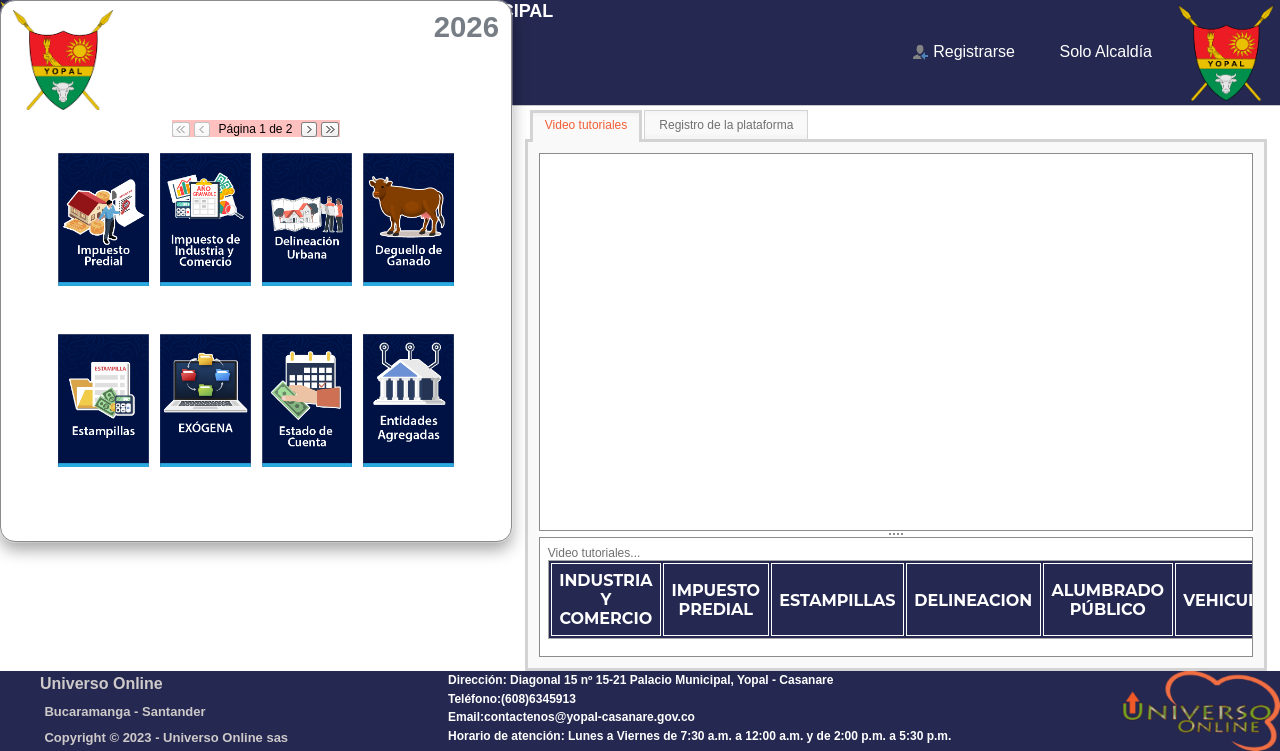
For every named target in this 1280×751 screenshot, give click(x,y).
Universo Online (101, 683)
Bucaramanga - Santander (124, 711)
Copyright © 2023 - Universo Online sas (166, 737)
